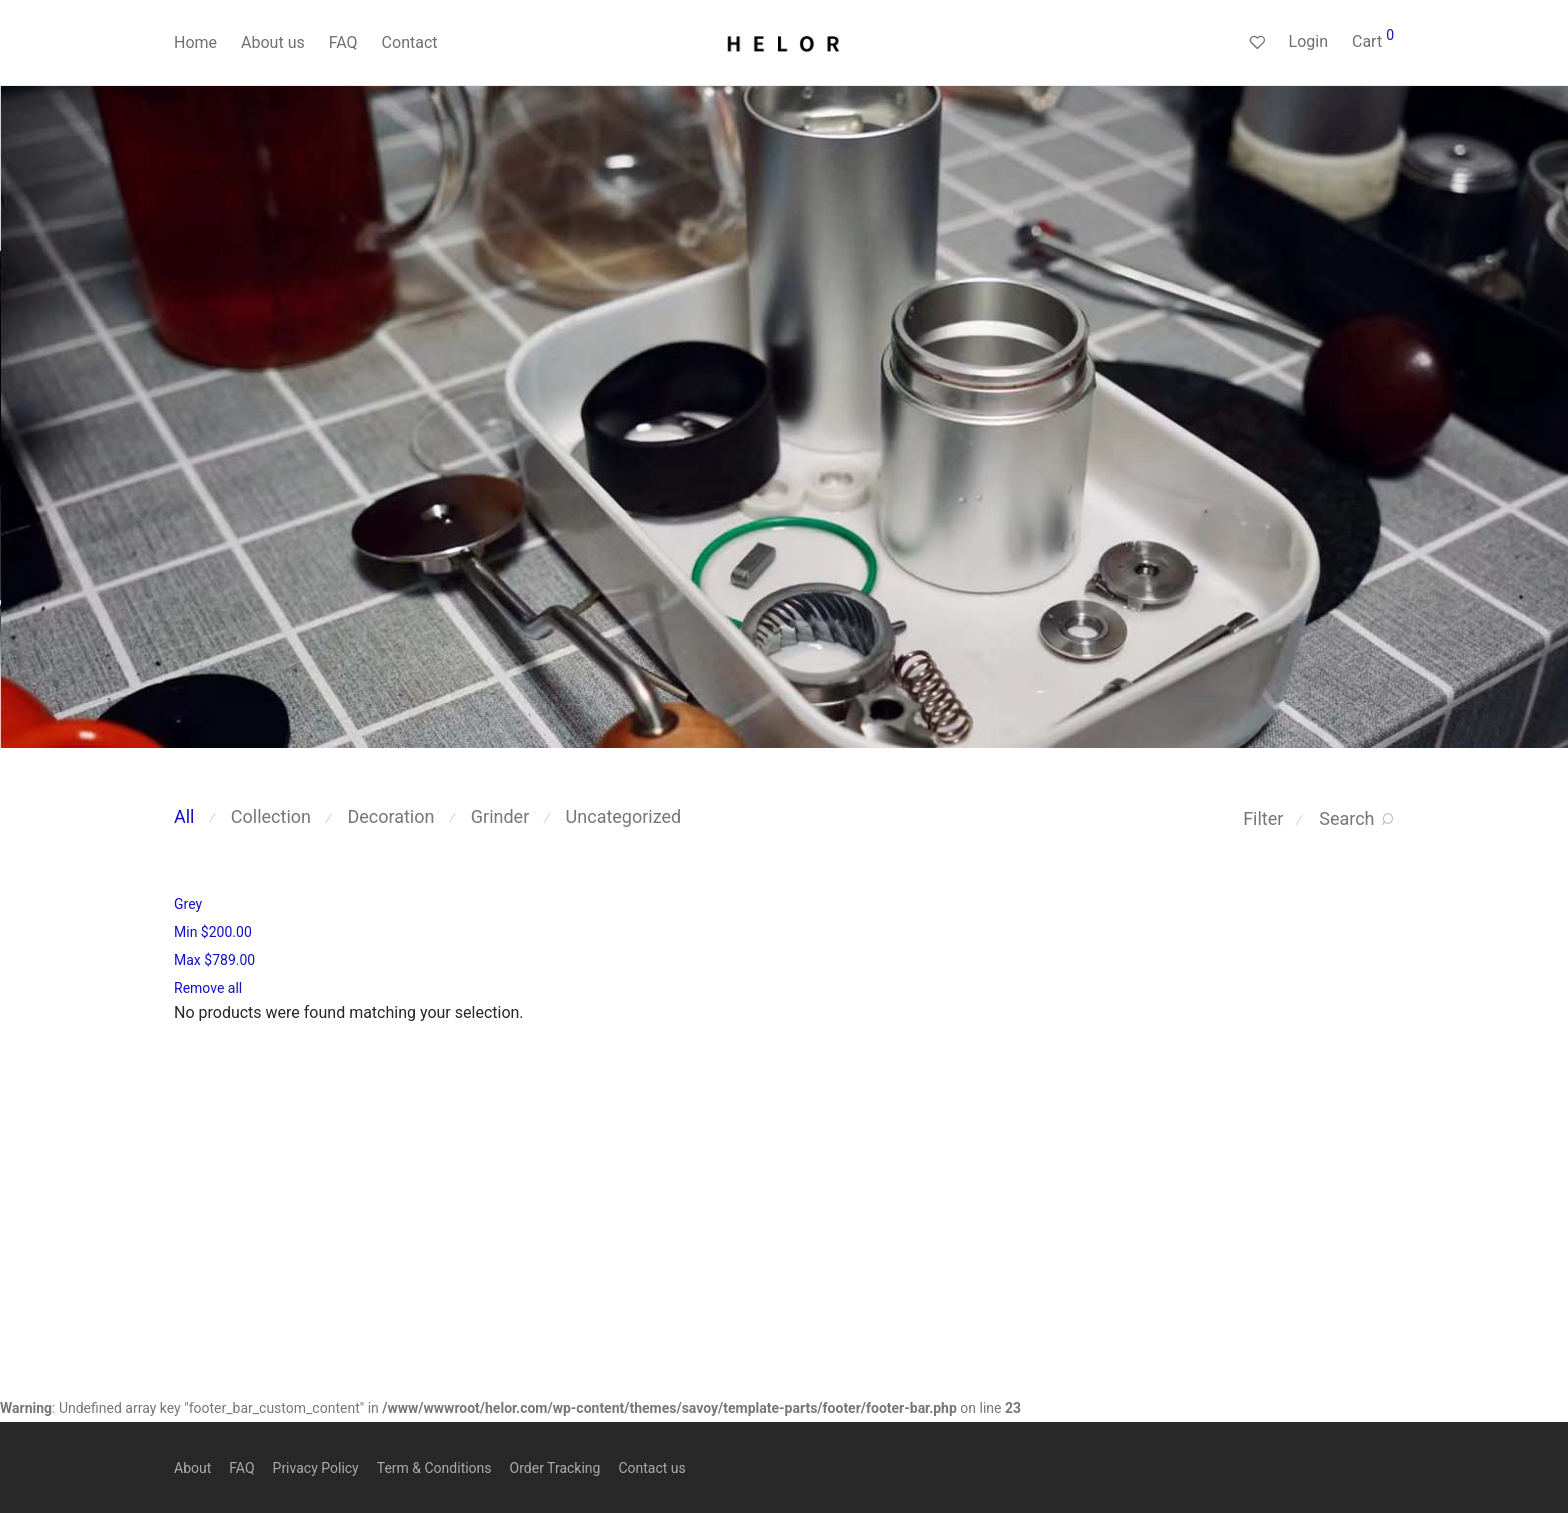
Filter (1263, 818)
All (184, 816)
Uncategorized (624, 816)
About (192, 1468)
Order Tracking (555, 1468)
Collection (271, 816)
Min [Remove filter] (213, 932)
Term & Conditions (434, 1468)
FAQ (343, 42)
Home (195, 42)
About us (273, 42)
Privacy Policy (316, 1468)
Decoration (390, 816)
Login (1308, 41)
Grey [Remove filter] (188, 904)
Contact (410, 42)
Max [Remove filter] (214, 960)
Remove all (208, 988)
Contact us (651, 1468)
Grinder (500, 816)
